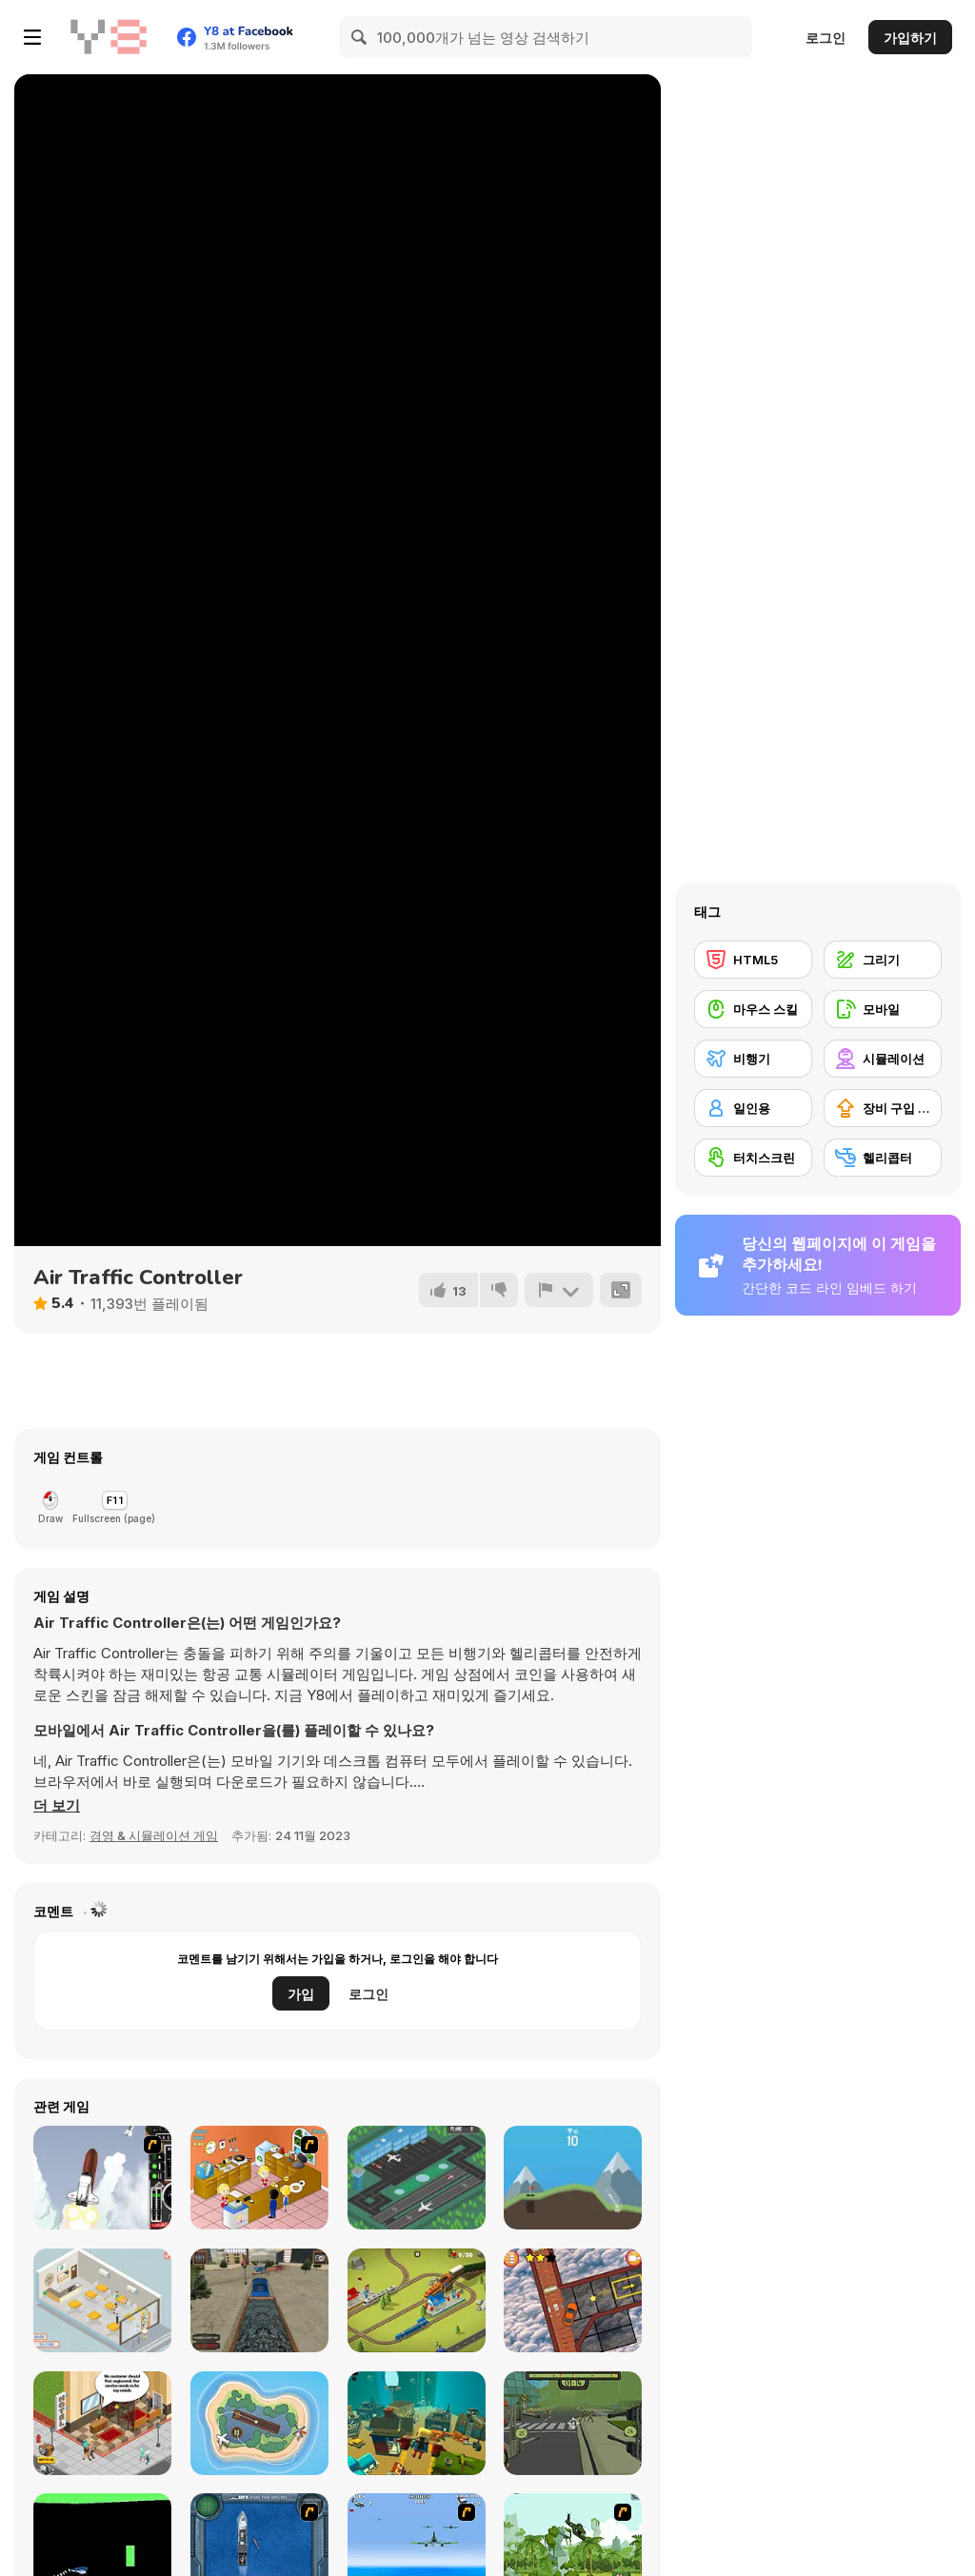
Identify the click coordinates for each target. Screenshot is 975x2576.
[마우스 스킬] (753, 1009)
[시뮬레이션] (883, 1059)
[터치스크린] (753, 1158)
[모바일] (883, 1009)
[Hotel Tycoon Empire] (102, 2423)
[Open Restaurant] (102, 2300)
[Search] (360, 37)
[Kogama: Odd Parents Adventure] (417, 2423)
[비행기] (753, 1059)
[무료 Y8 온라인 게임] (108, 37)
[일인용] (753, 1108)
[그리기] (883, 960)
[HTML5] (753, 960)
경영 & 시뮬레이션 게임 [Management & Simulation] (154, 1835)
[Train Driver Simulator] (259, 2300)
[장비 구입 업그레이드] (883, 1108)
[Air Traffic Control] (259, 2423)
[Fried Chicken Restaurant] (259, 2177)
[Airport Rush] (417, 2177)
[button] (56, 1805)
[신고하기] (559, 1290)
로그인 (826, 38)
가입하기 (910, 38)
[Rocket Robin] (102, 2177)
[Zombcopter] (573, 2423)
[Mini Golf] (573, 2177)
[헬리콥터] (883, 1158)
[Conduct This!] (417, 2300)
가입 (301, 1994)
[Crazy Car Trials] (573, 2300)
